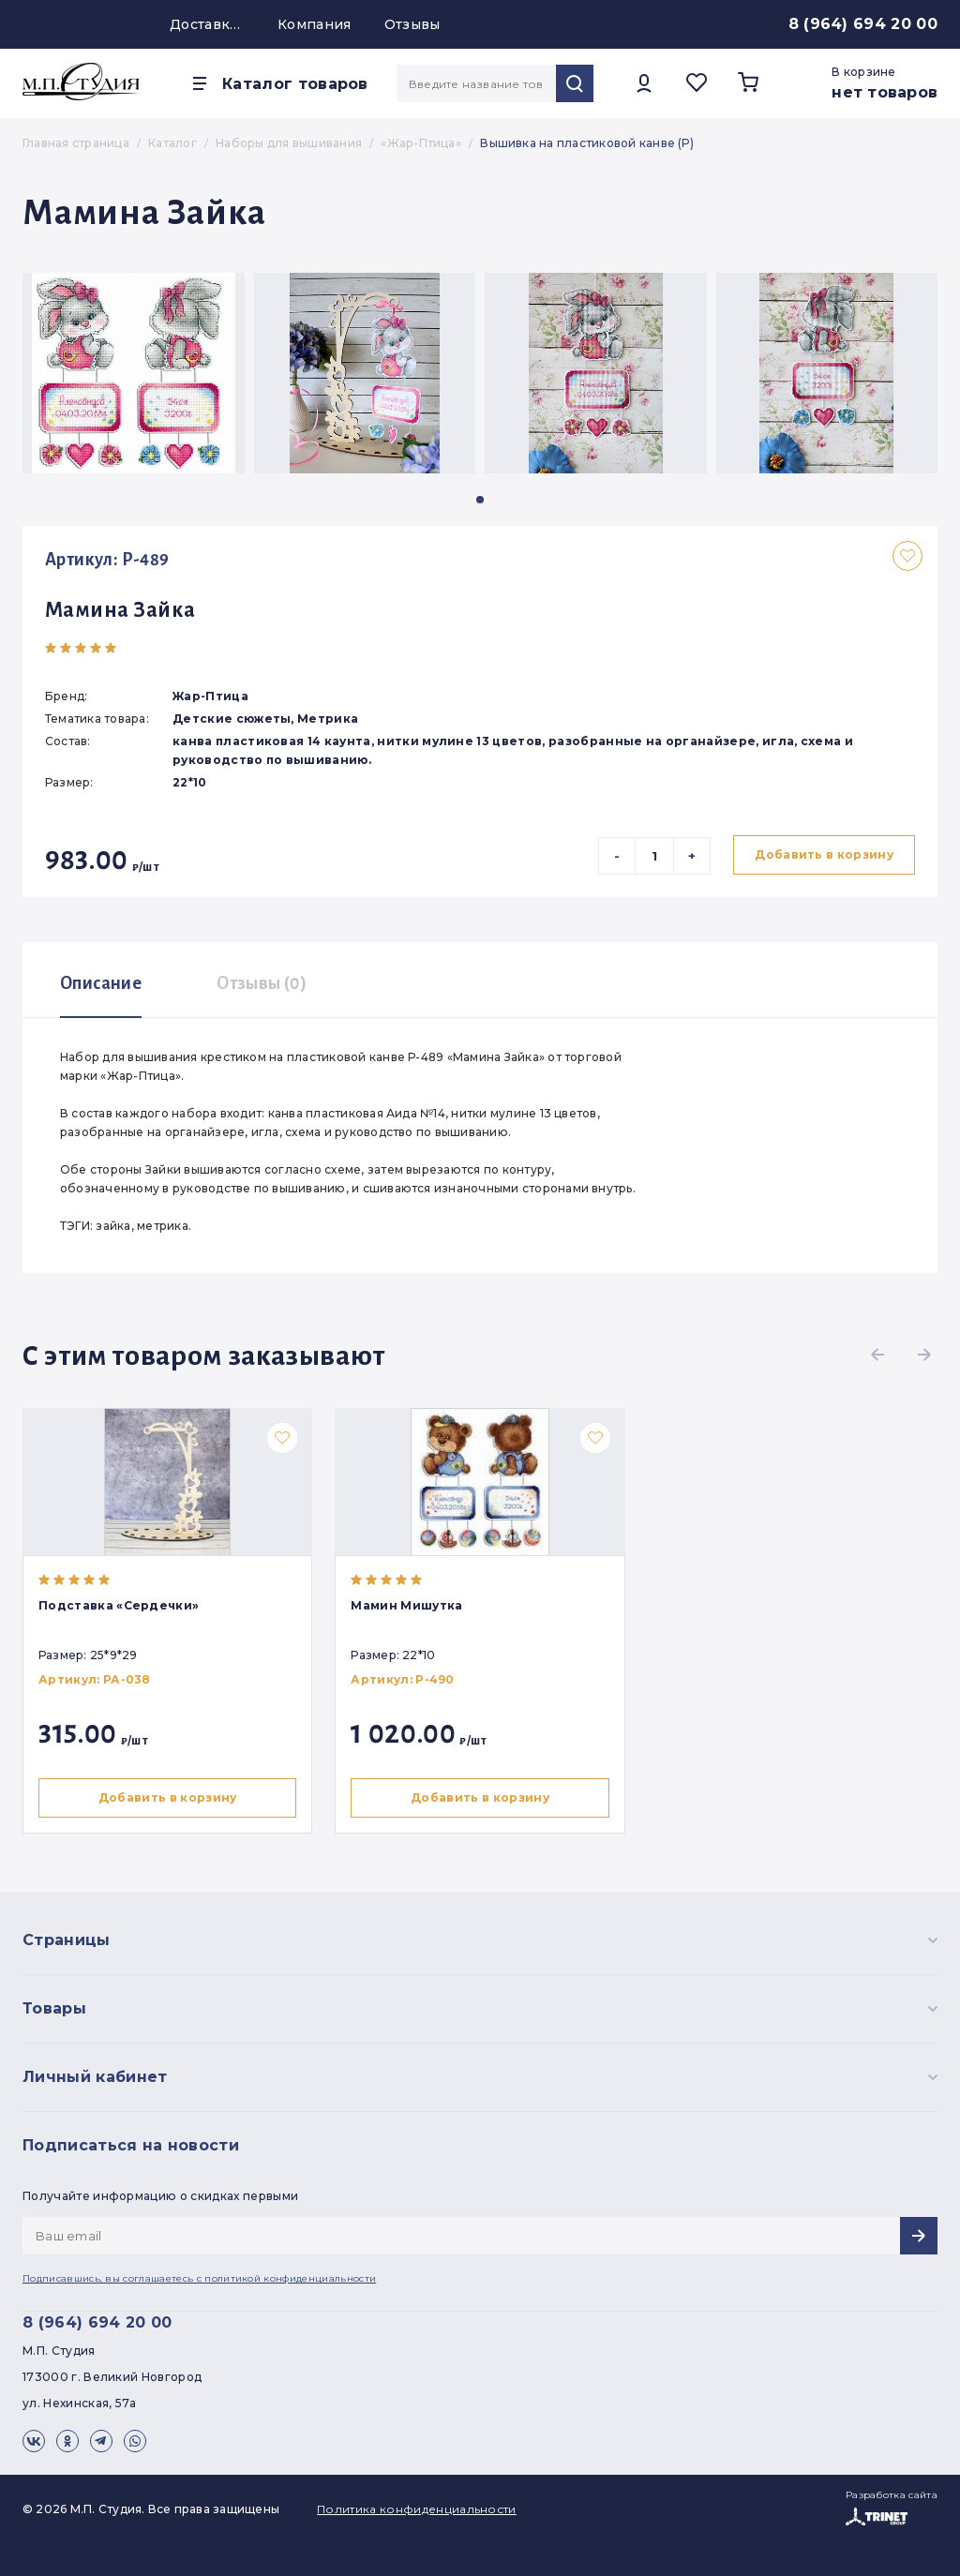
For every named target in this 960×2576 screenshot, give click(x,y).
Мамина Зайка (120, 610)
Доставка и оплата (207, 24)
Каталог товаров (295, 84)
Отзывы (412, 24)
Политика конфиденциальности (417, 2509)
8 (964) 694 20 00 (863, 24)
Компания (315, 24)
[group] (133, 373)
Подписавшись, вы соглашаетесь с (199, 2278)
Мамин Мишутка (409, 1605)
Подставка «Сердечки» (118, 1605)
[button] (480, 499)
